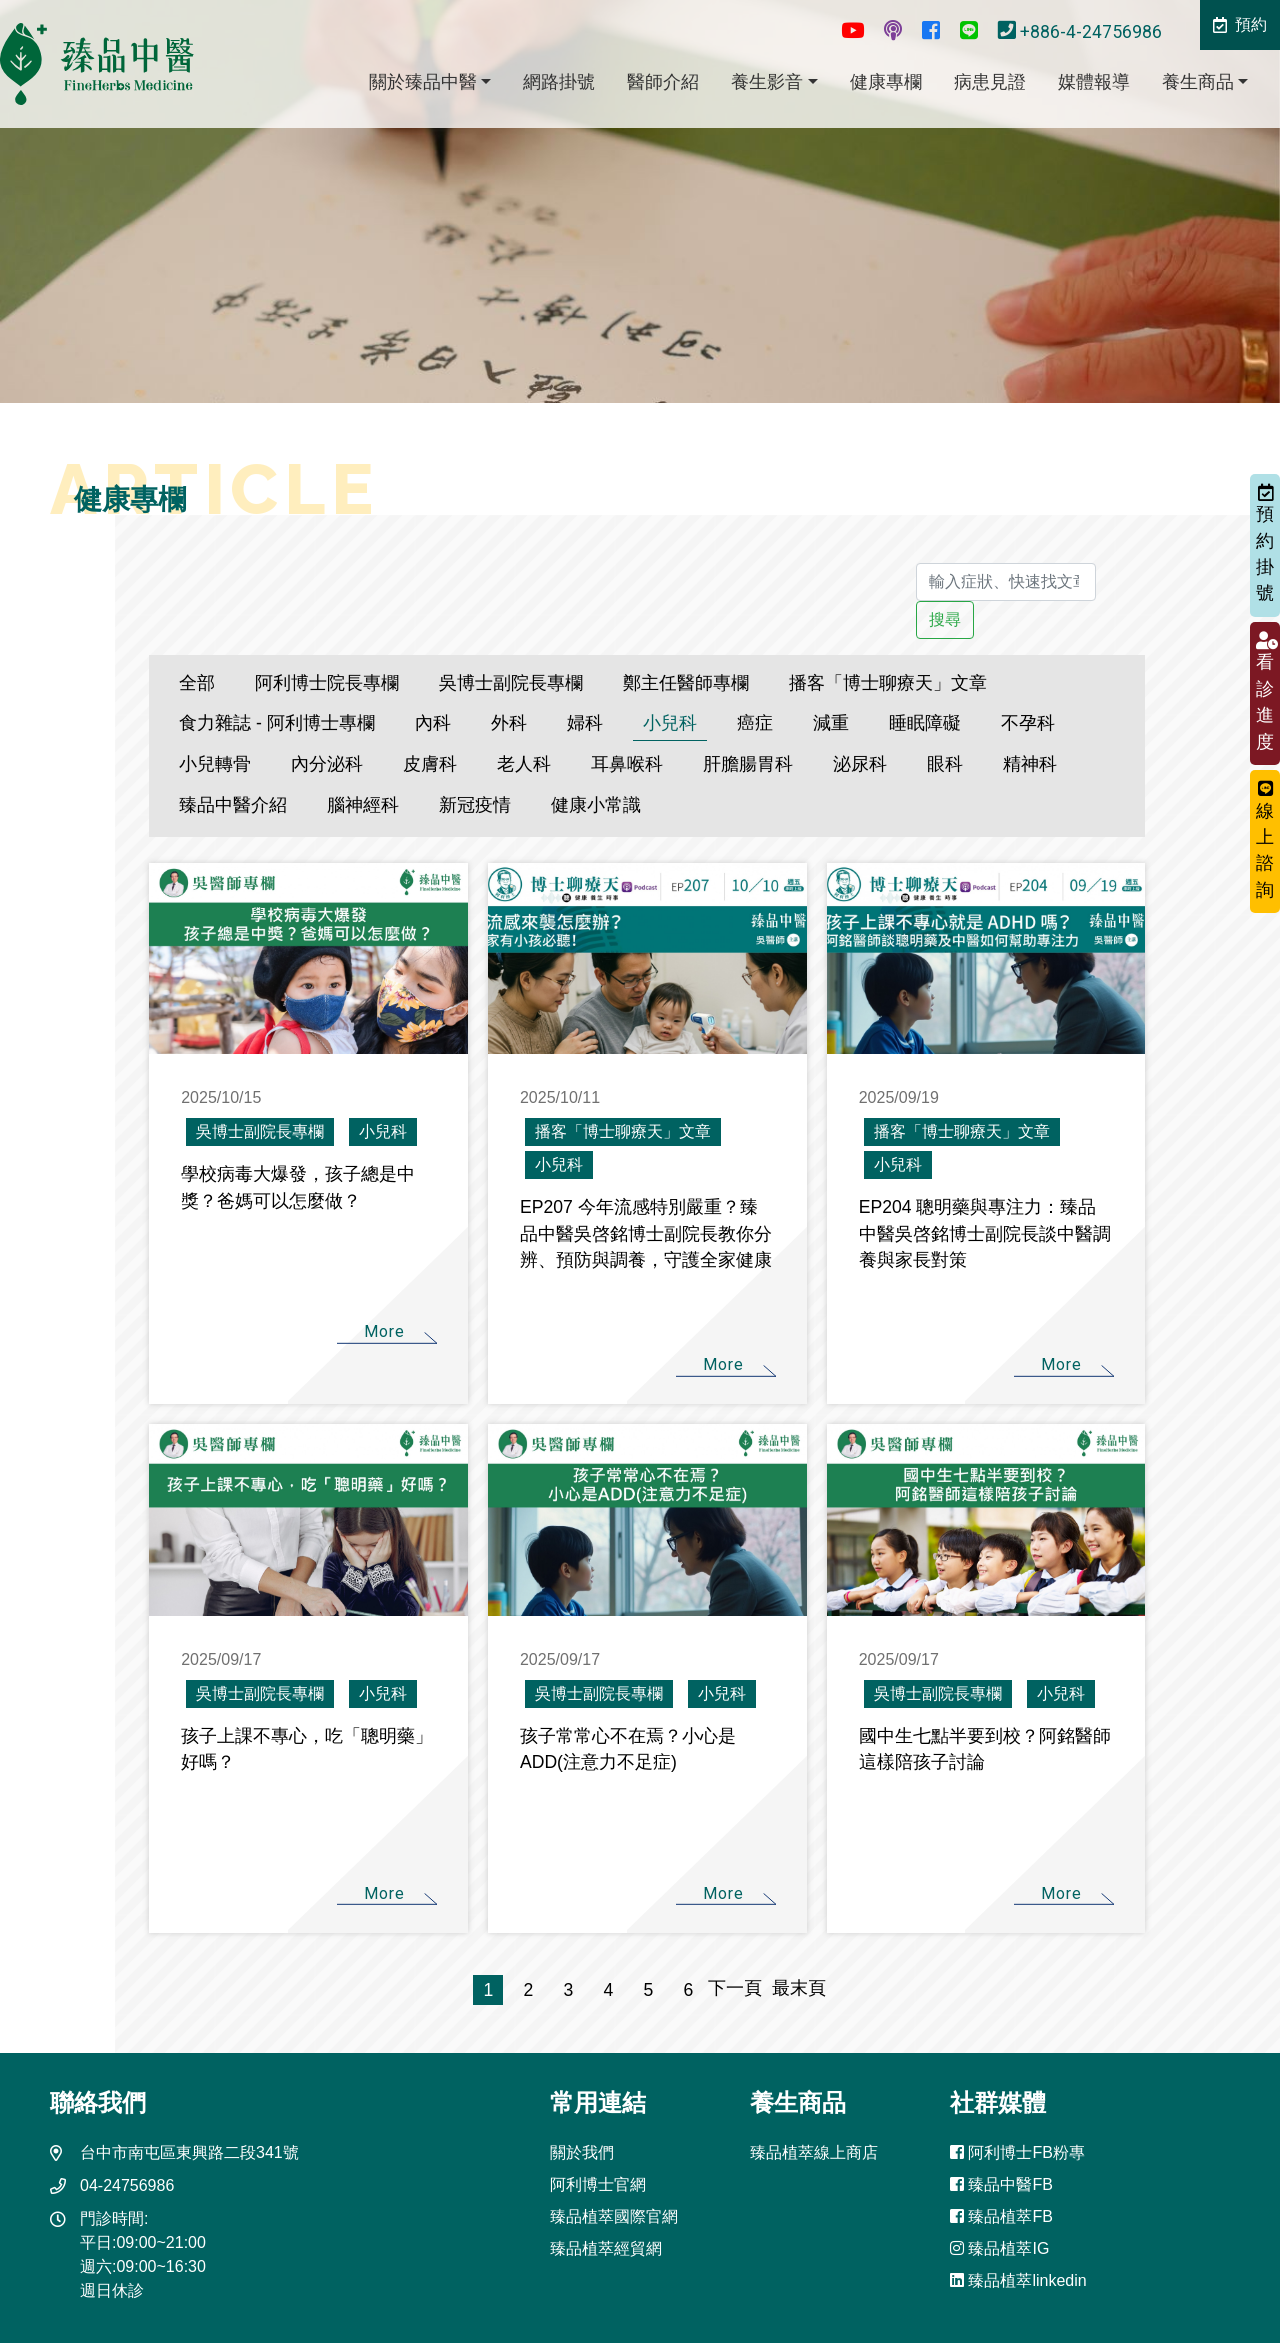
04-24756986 (127, 2185)
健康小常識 (596, 805)
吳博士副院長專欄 (511, 683)
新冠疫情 (475, 805)
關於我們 (582, 2152)
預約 (1240, 24)
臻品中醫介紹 (233, 805)
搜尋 (945, 619)
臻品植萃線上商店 (814, 2152)
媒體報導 (1094, 82)
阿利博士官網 (598, 2184)
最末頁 (794, 1988)
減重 (831, 723)
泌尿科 (860, 764)
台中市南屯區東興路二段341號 (189, 2152)
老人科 (524, 764)
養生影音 (767, 82)
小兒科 (670, 723)
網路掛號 (559, 82)
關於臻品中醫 (423, 82)
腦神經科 (363, 805)
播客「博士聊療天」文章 (888, 683)
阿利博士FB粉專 (1017, 2152)
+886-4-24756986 (1082, 32)
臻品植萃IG (999, 2248)
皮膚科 (430, 764)
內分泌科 (327, 764)
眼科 (945, 764)
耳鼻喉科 (627, 764)
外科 (509, 723)
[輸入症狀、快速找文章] (1005, 582)
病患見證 (990, 82)
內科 (433, 723)
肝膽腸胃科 (748, 764)
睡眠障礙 (925, 723)
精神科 (1030, 764)
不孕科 (1028, 723)
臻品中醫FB (1001, 2184)
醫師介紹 (663, 82)
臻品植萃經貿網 (606, 2248)
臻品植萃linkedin (1018, 2280)
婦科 (585, 723)
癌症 (755, 723)
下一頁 (735, 1988)
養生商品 (1198, 82)
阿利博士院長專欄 (327, 683)
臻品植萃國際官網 (614, 2216)
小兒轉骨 (215, 764)
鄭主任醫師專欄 (686, 683)
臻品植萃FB (1001, 2216)
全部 (197, 683)
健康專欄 (886, 82)
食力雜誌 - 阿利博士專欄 (277, 723)
